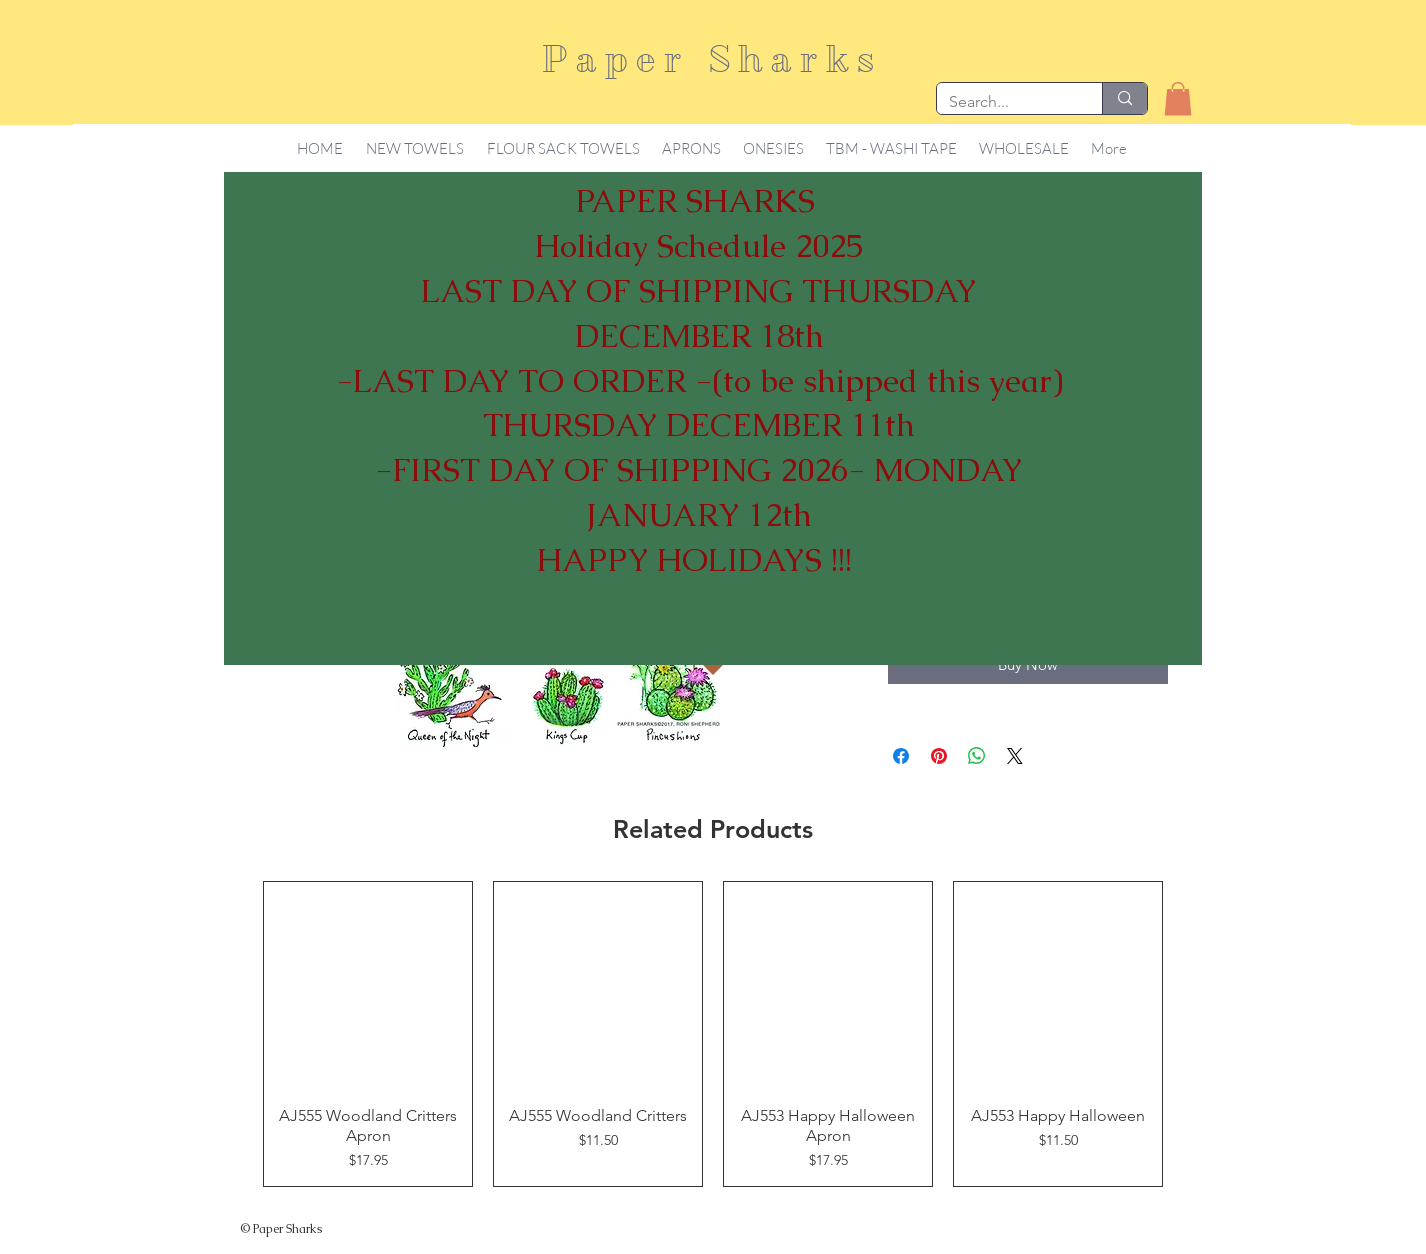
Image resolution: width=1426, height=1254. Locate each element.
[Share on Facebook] (901, 756)
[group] (713, 1034)
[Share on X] (1015, 756)
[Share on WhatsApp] (977, 756)
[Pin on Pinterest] (939, 756)
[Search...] (1004, 102)
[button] (1178, 98)
